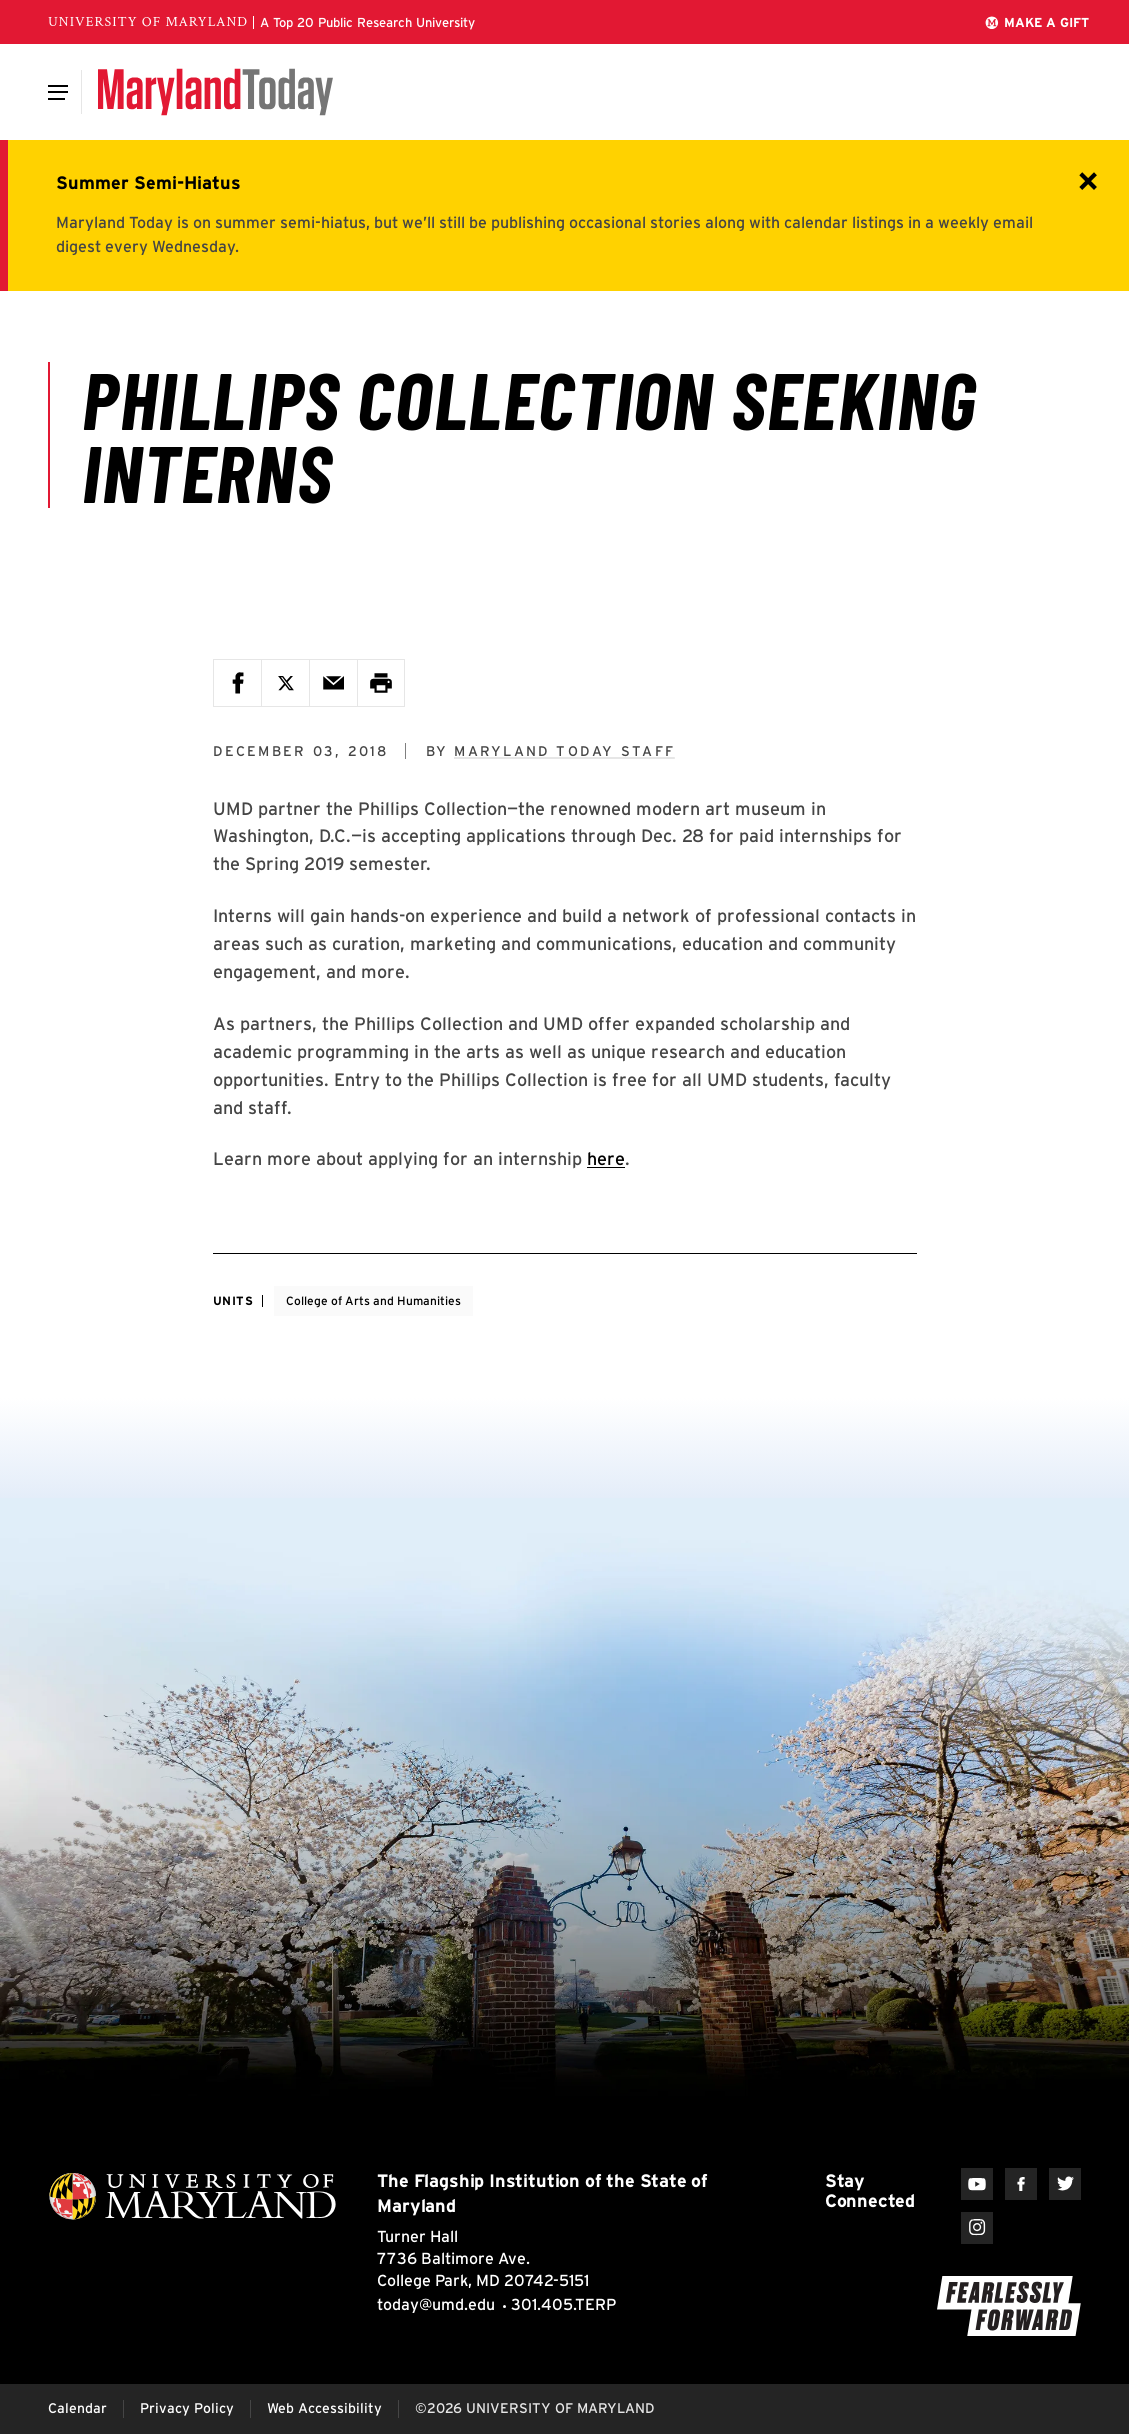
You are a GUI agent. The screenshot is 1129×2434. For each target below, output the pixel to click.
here (606, 1158)
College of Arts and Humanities (373, 1300)
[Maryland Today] (215, 92)
